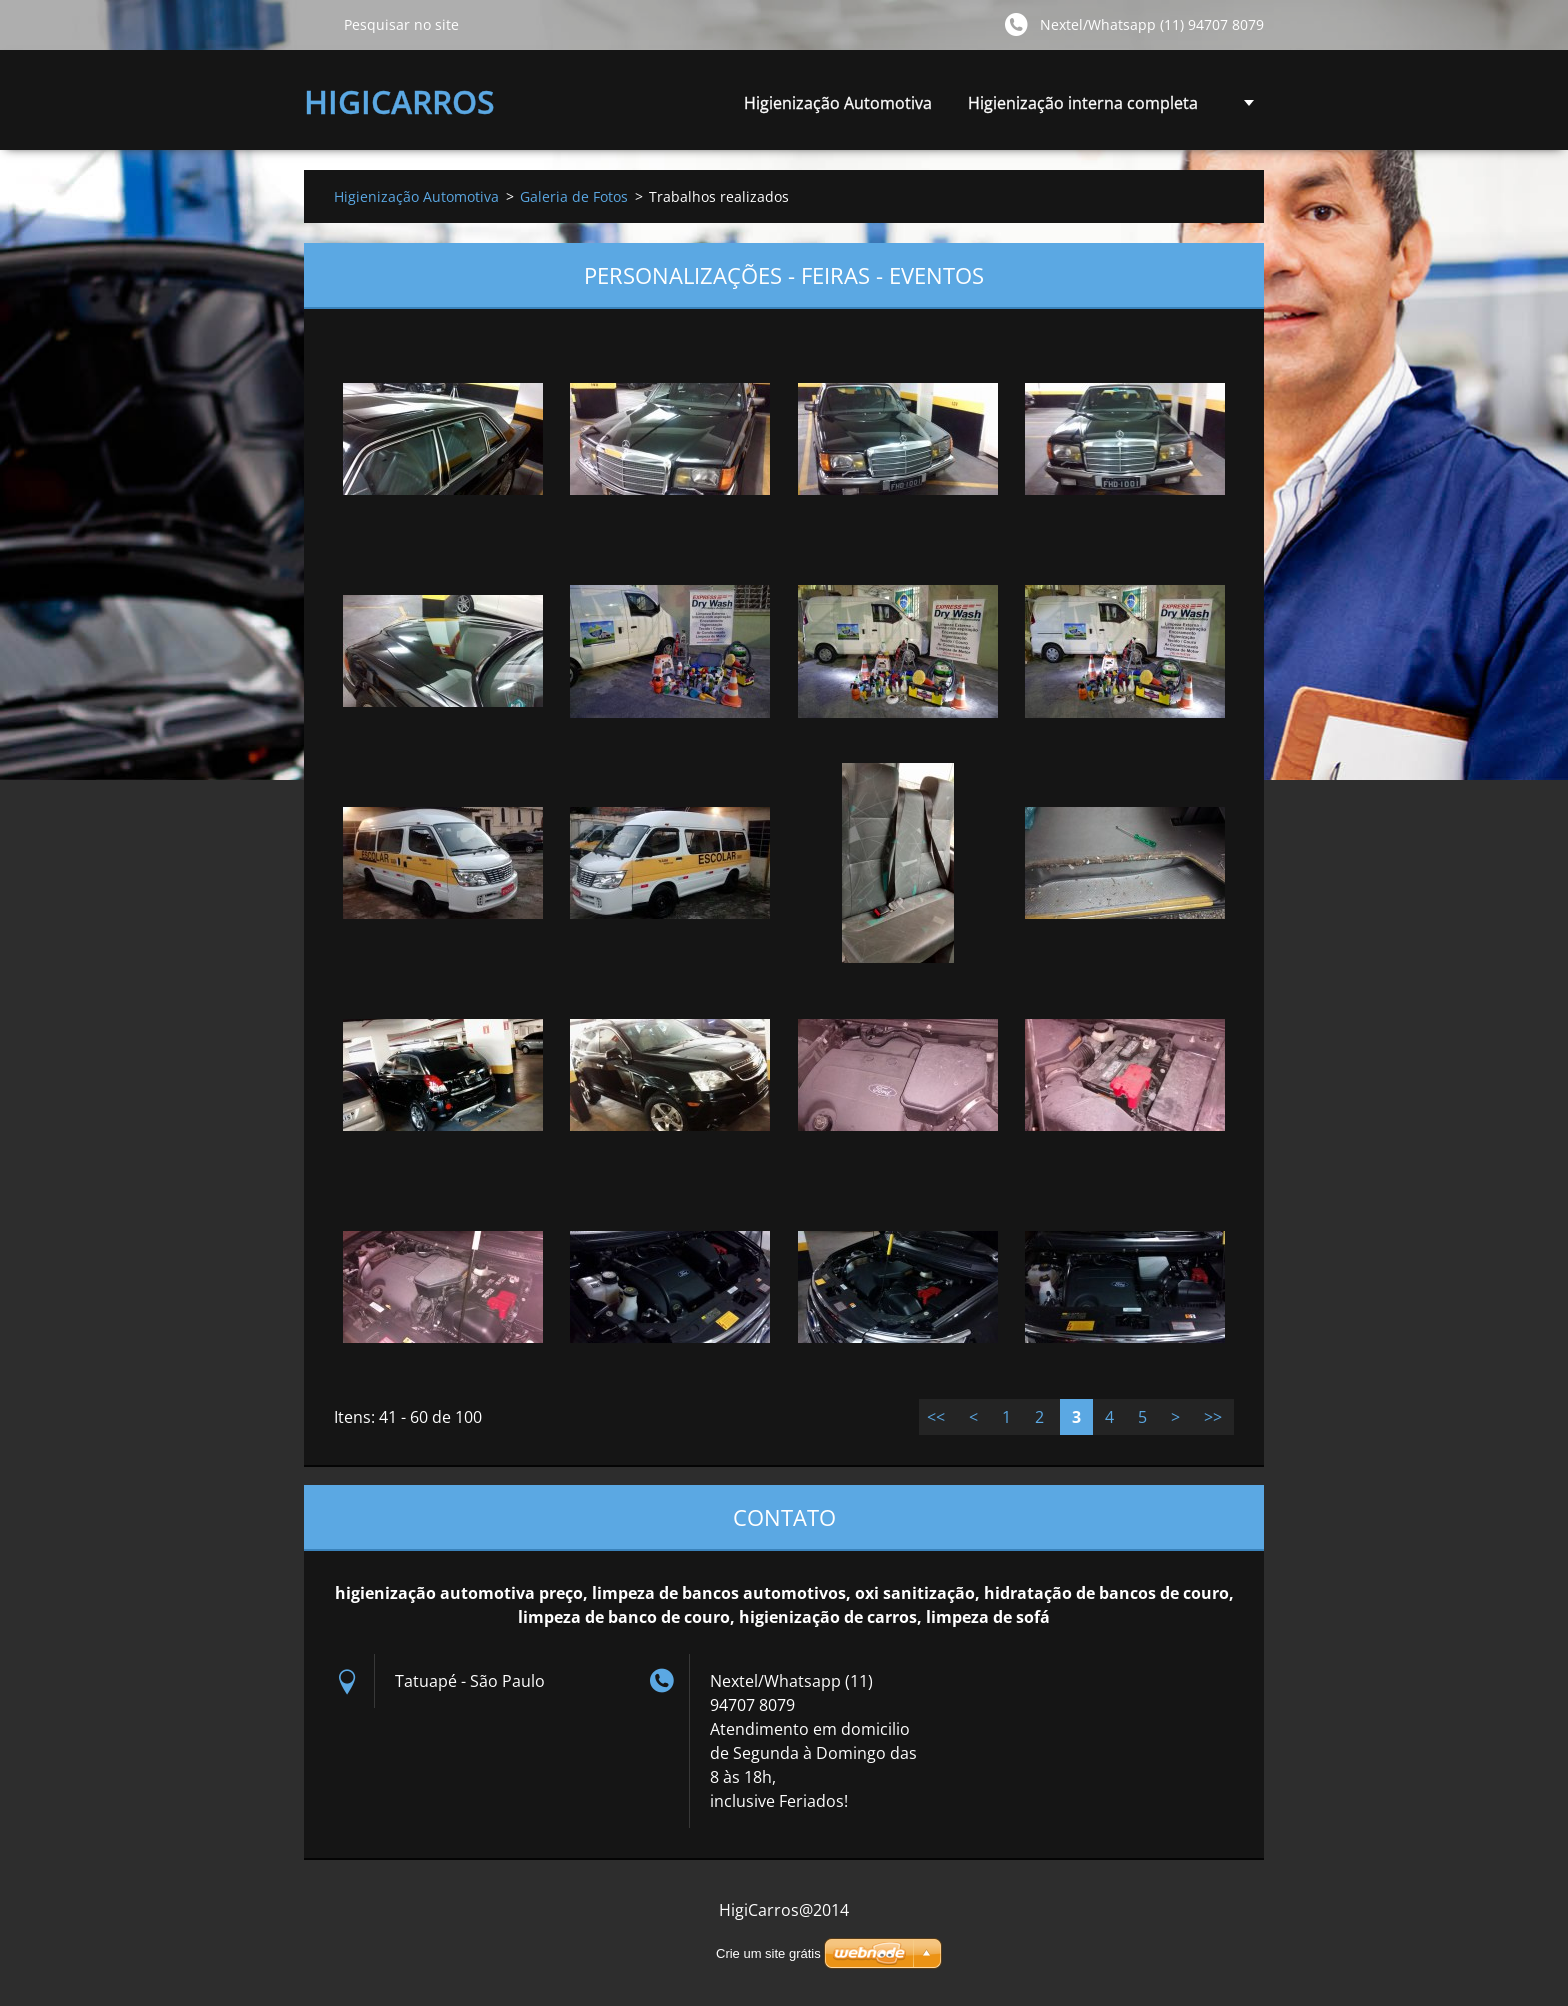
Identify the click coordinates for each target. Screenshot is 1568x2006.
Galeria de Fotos (574, 196)
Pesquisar (316, 24)
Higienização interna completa (1083, 108)
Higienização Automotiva (838, 103)
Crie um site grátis (768, 1953)
